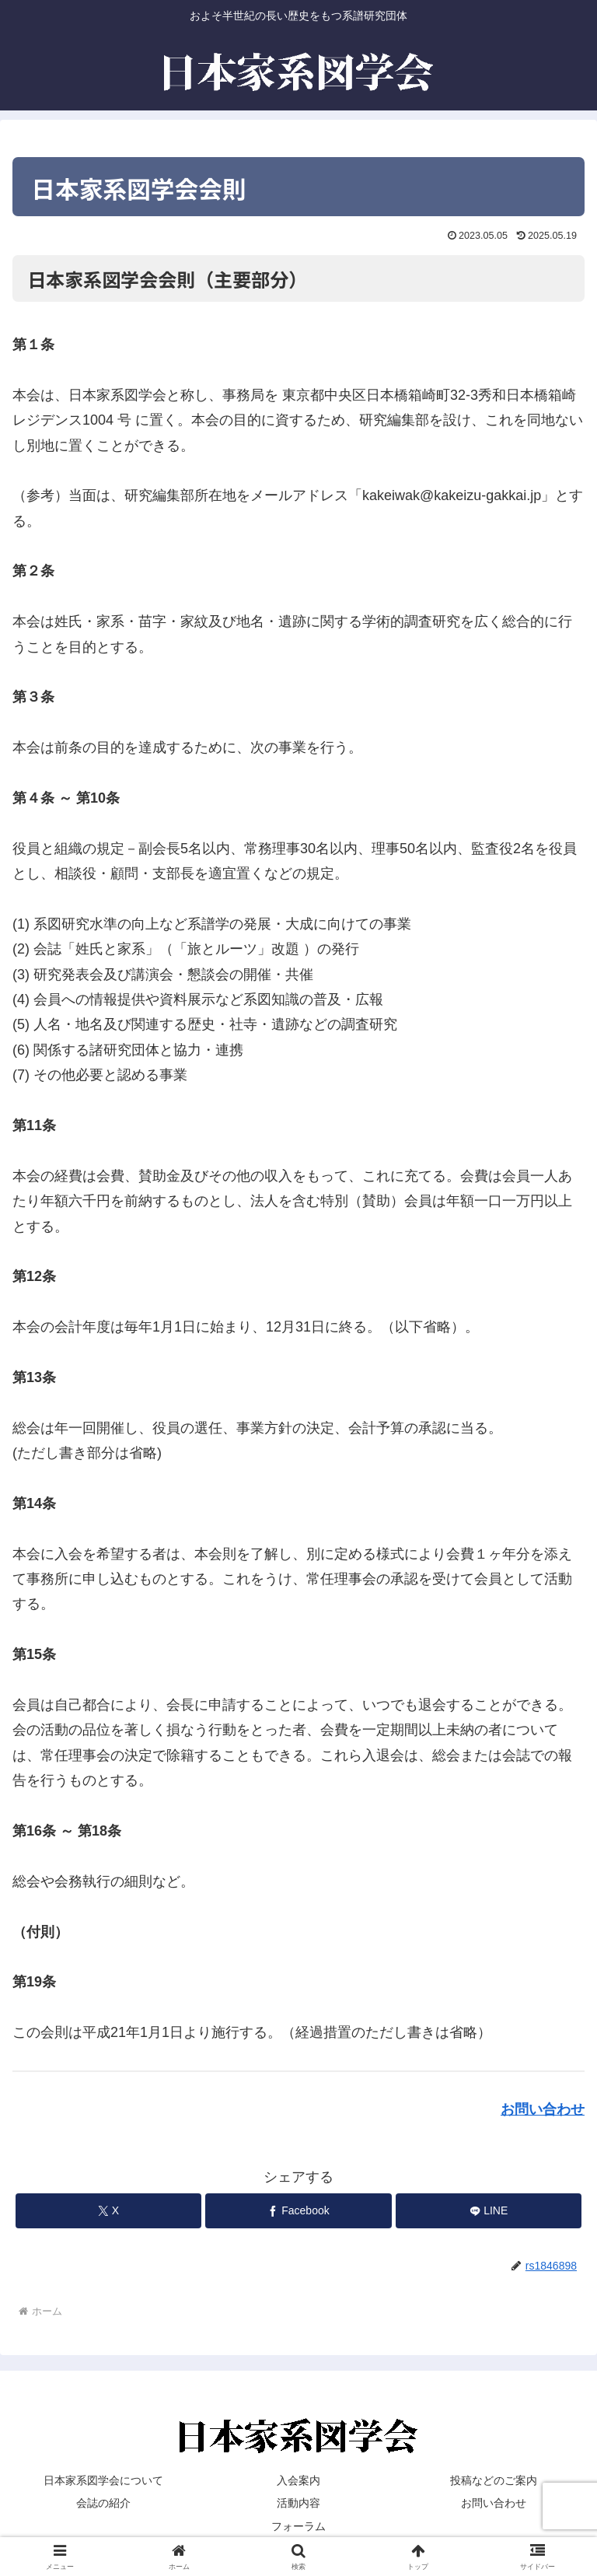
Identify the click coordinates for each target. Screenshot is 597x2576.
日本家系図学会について (103, 2480)
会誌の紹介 (103, 2503)
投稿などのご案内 (493, 2480)
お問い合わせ (543, 2109)
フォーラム (298, 2526)
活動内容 (298, 2503)
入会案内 (298, 2480)
